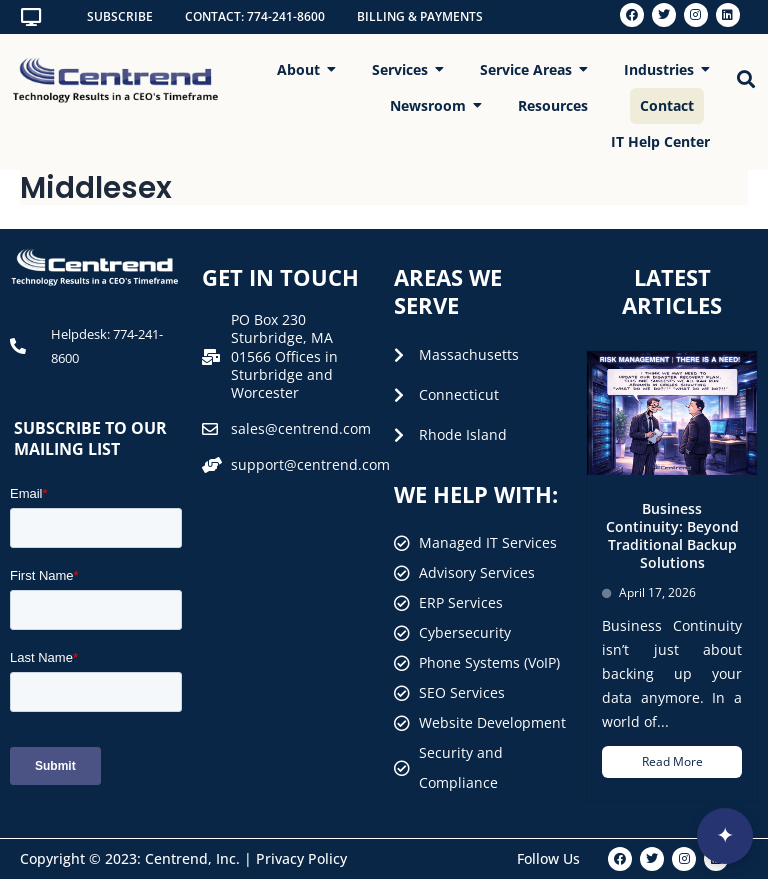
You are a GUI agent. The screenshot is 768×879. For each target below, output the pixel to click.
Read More (672, 761)
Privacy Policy (301, 858)
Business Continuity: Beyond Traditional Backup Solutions (672, 536)
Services (405, 69)
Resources (553, 105)
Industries (664, 69)
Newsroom (433, 105)
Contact (667, 105)
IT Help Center (660, 141)
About (303, 69)
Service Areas (531, 69)
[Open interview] (725, 836)
